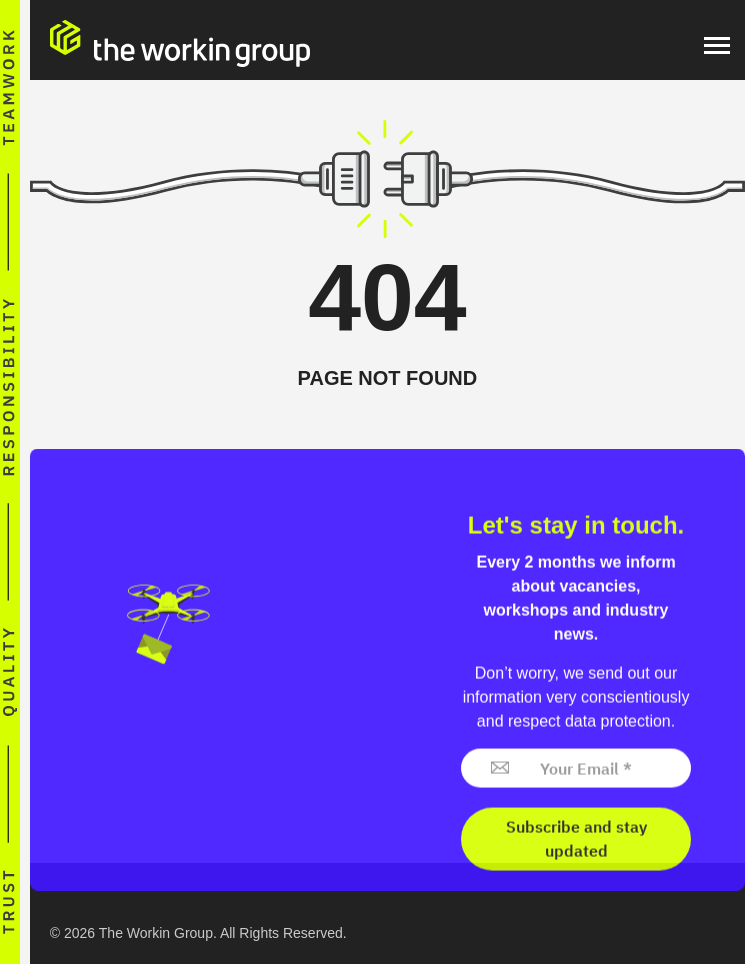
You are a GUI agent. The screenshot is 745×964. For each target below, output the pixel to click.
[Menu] (717, 45)
